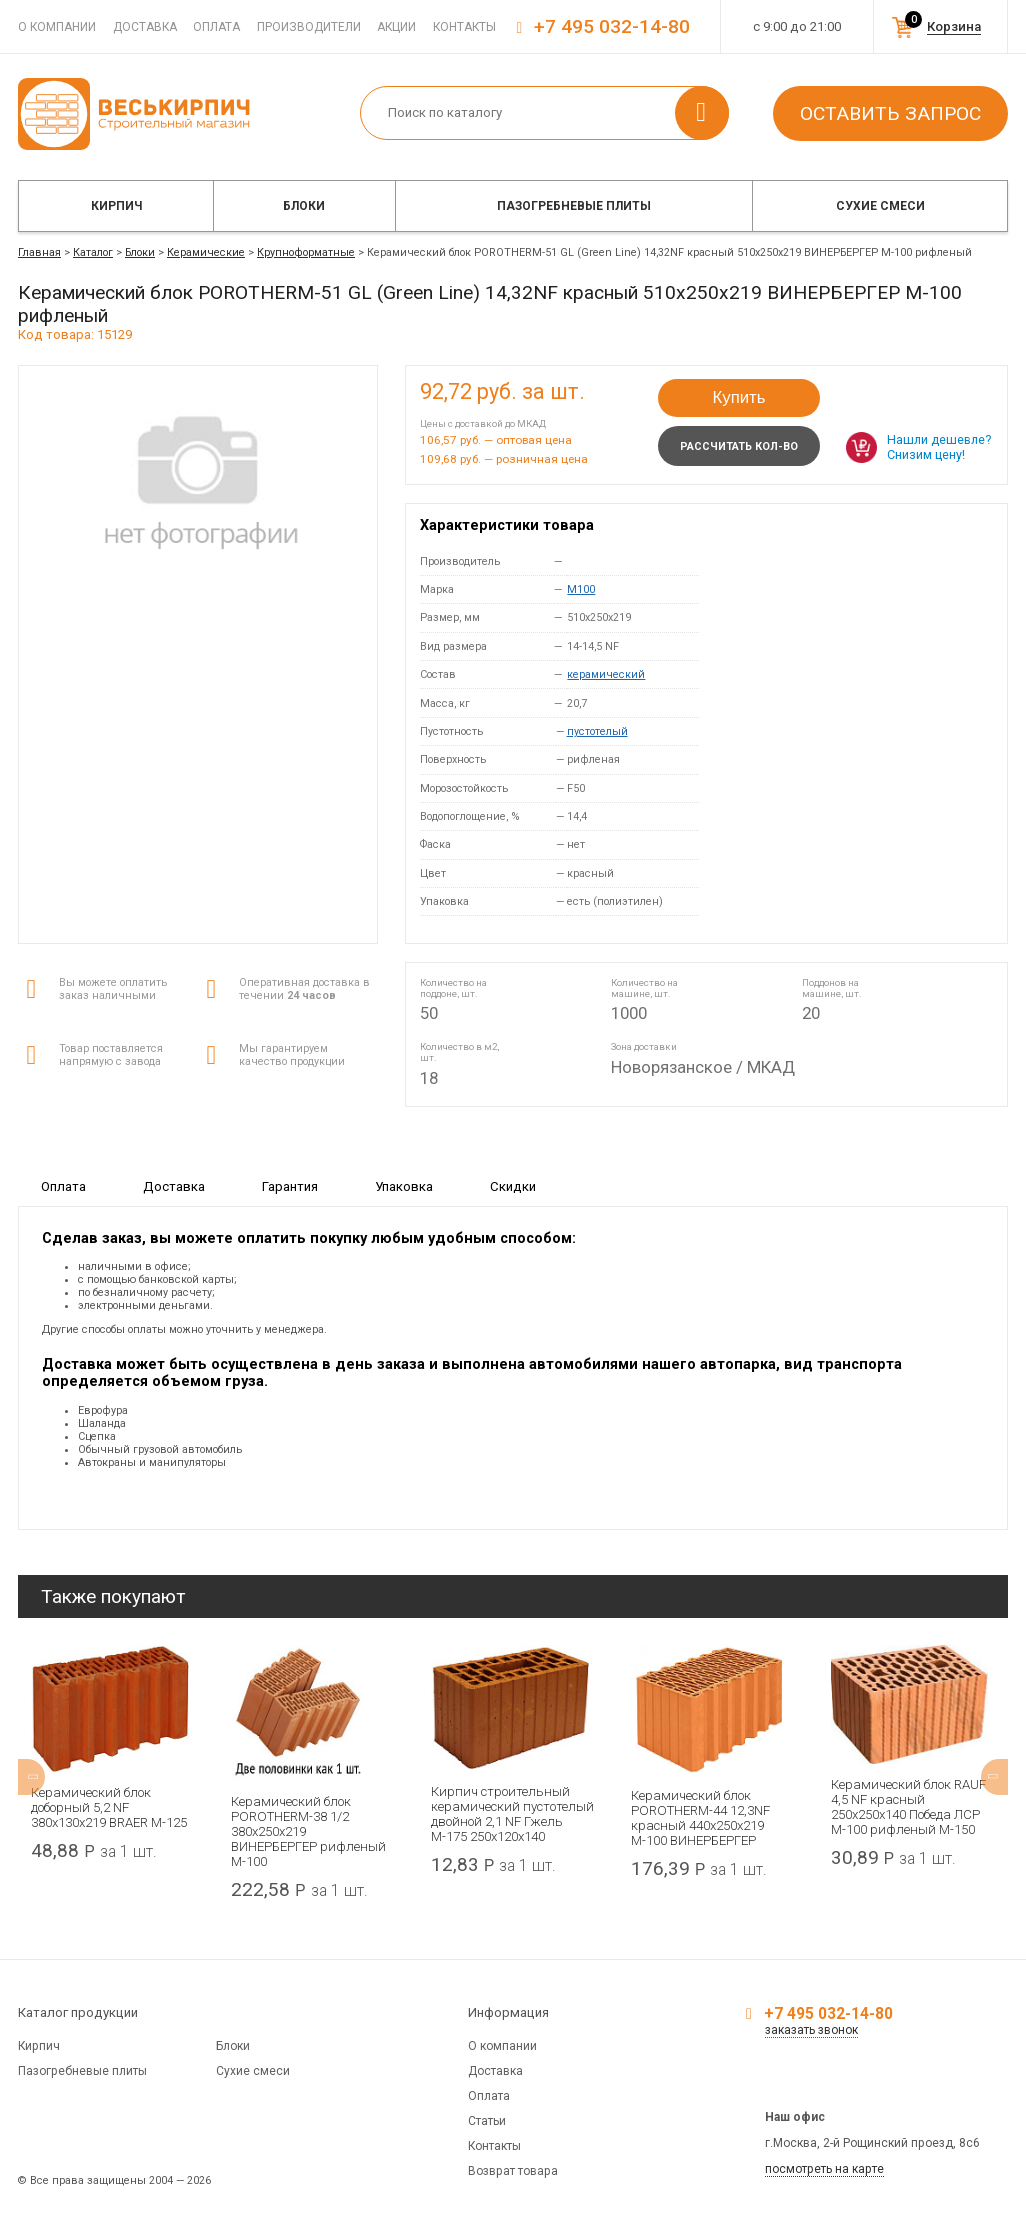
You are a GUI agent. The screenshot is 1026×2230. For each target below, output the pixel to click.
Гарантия (290, 1186)
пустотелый (597, 731)
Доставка (145, 27)
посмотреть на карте (824, 2169)
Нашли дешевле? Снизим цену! (939, 447)
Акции (396, 27)
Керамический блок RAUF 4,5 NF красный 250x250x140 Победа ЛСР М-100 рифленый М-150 (908, 1807)
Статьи (487, 2121)
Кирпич (116, 206)
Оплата (216, 27)
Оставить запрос (890, 113)
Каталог (93, 252)
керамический (606, 674)
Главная (39, 252)
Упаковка (404, 1186)
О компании (57, 27)
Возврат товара (513, 2171)
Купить (738, 397)
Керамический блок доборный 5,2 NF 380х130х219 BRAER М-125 (109, 1807)
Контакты (464, 27)
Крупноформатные (306, 252)
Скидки (513, 1186)
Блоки (304, 206)
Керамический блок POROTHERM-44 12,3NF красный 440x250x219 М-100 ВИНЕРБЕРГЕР (700, 1818)
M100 (581, 589)
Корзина (954, 26)
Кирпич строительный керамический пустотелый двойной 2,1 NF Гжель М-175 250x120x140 (512, 1814)
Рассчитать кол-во (739, 446)
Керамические (206, 252)
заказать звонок (811, 2030)
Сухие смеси (880, 206)
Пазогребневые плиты (574, 206)
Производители (309, 27)
